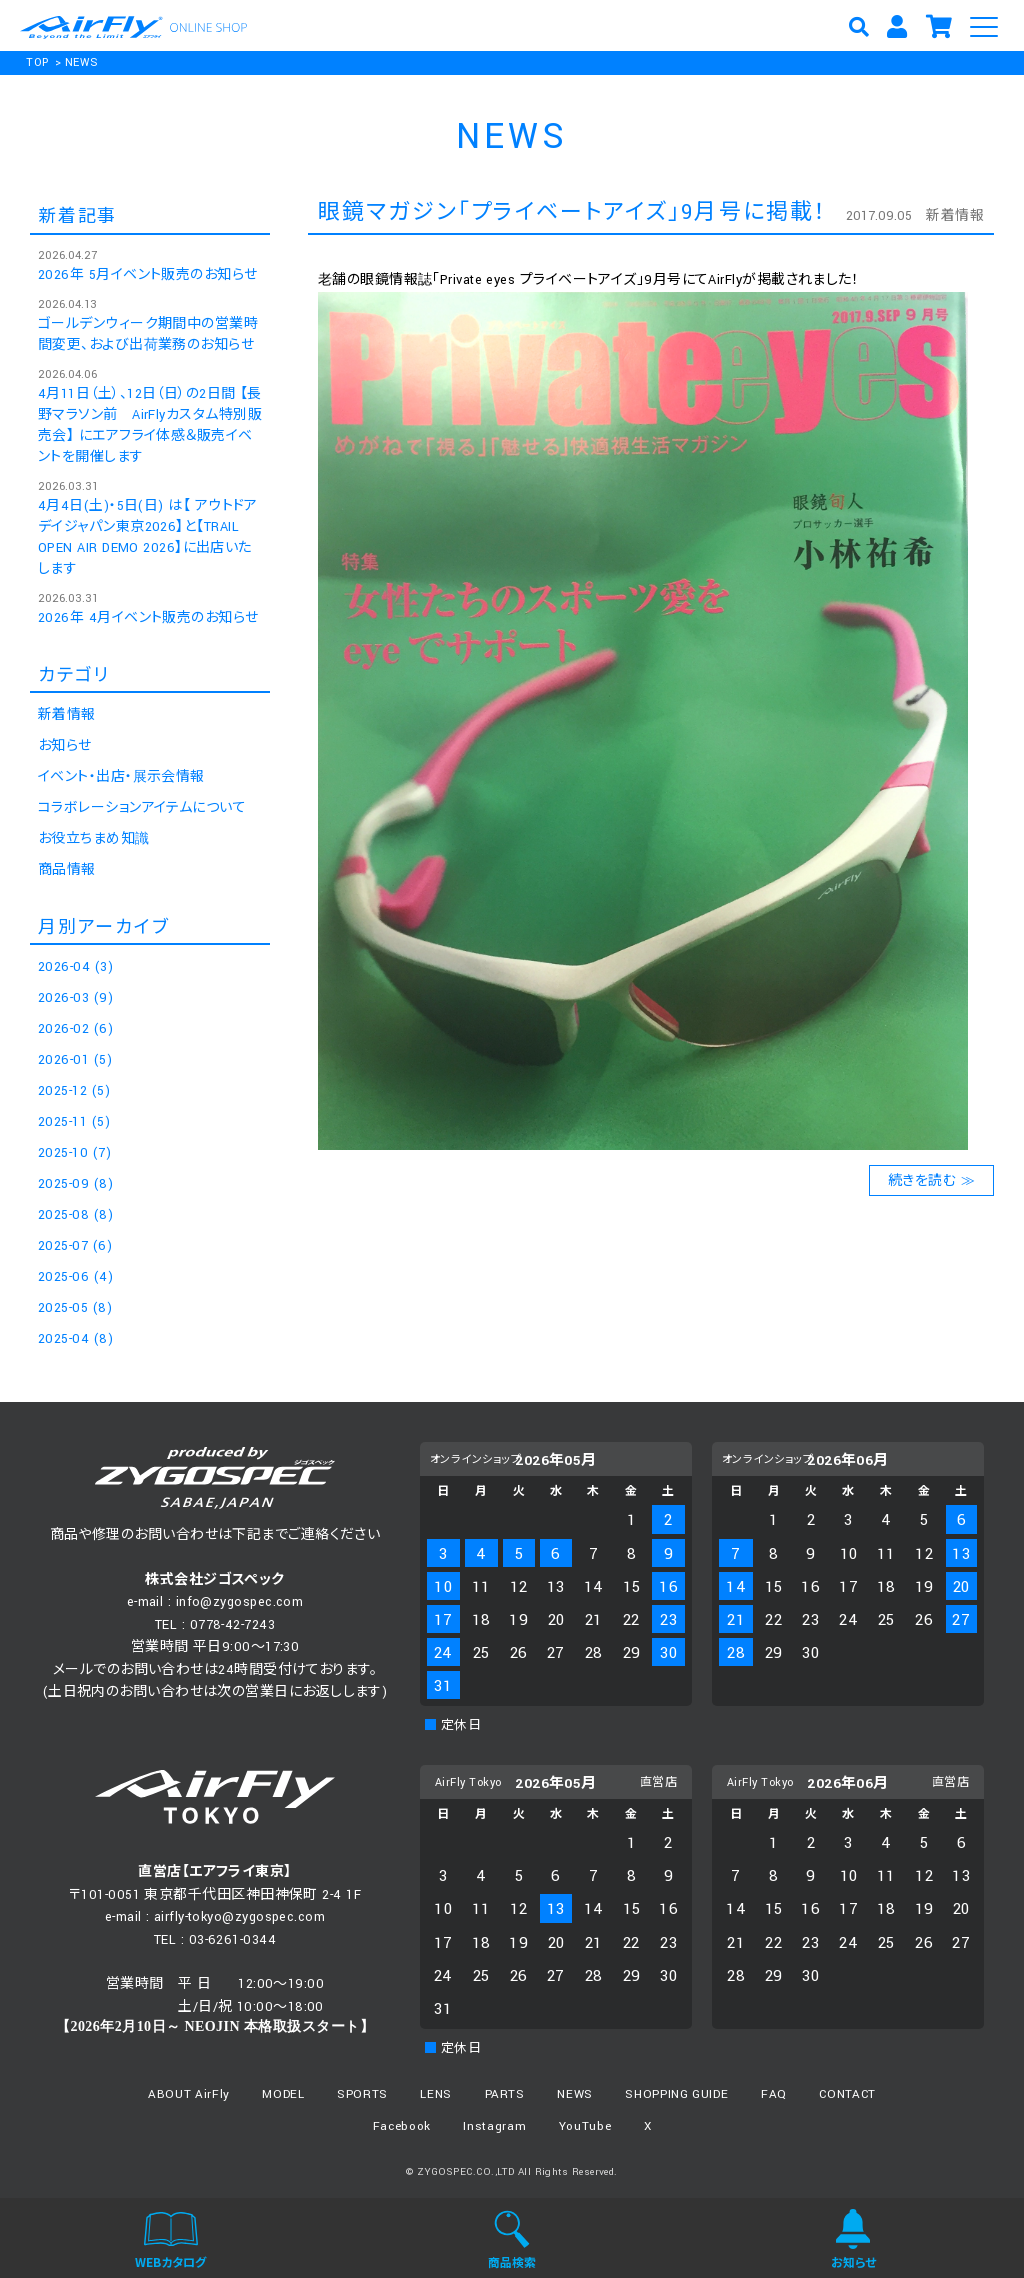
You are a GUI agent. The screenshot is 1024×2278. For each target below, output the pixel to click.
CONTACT (847, 2094)
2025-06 (75, 1277)
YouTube (585, 2126)
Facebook (402, 2126)
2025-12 (74, 1091)
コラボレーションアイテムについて (142, 808)
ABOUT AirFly (189, 2094)
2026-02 (75, 1029)
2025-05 (75, 1308)
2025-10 (74, 1153)
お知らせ (65, 746)
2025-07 (75, 1246)
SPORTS (362, 2094)
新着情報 (955, 216)
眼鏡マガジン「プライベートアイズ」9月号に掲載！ (573, 212)
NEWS (82, 62)
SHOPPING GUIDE (676, 2094)
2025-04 (75, 1339)
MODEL (283, 2094)
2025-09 (75, 1184)
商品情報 (67, 870)
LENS (436, 2094)
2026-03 (75, 998)
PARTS (505, 2094)
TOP (37, 62)
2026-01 (75, 1060)
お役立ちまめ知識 (94, 839)
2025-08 (75, 1215)
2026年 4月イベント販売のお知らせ (148, 618)
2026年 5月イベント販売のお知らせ (148, 275)
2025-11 (74, 1122)
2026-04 (75, 967)
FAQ (774, 2094)
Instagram (494, 2126)
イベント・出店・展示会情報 (121, 777)
